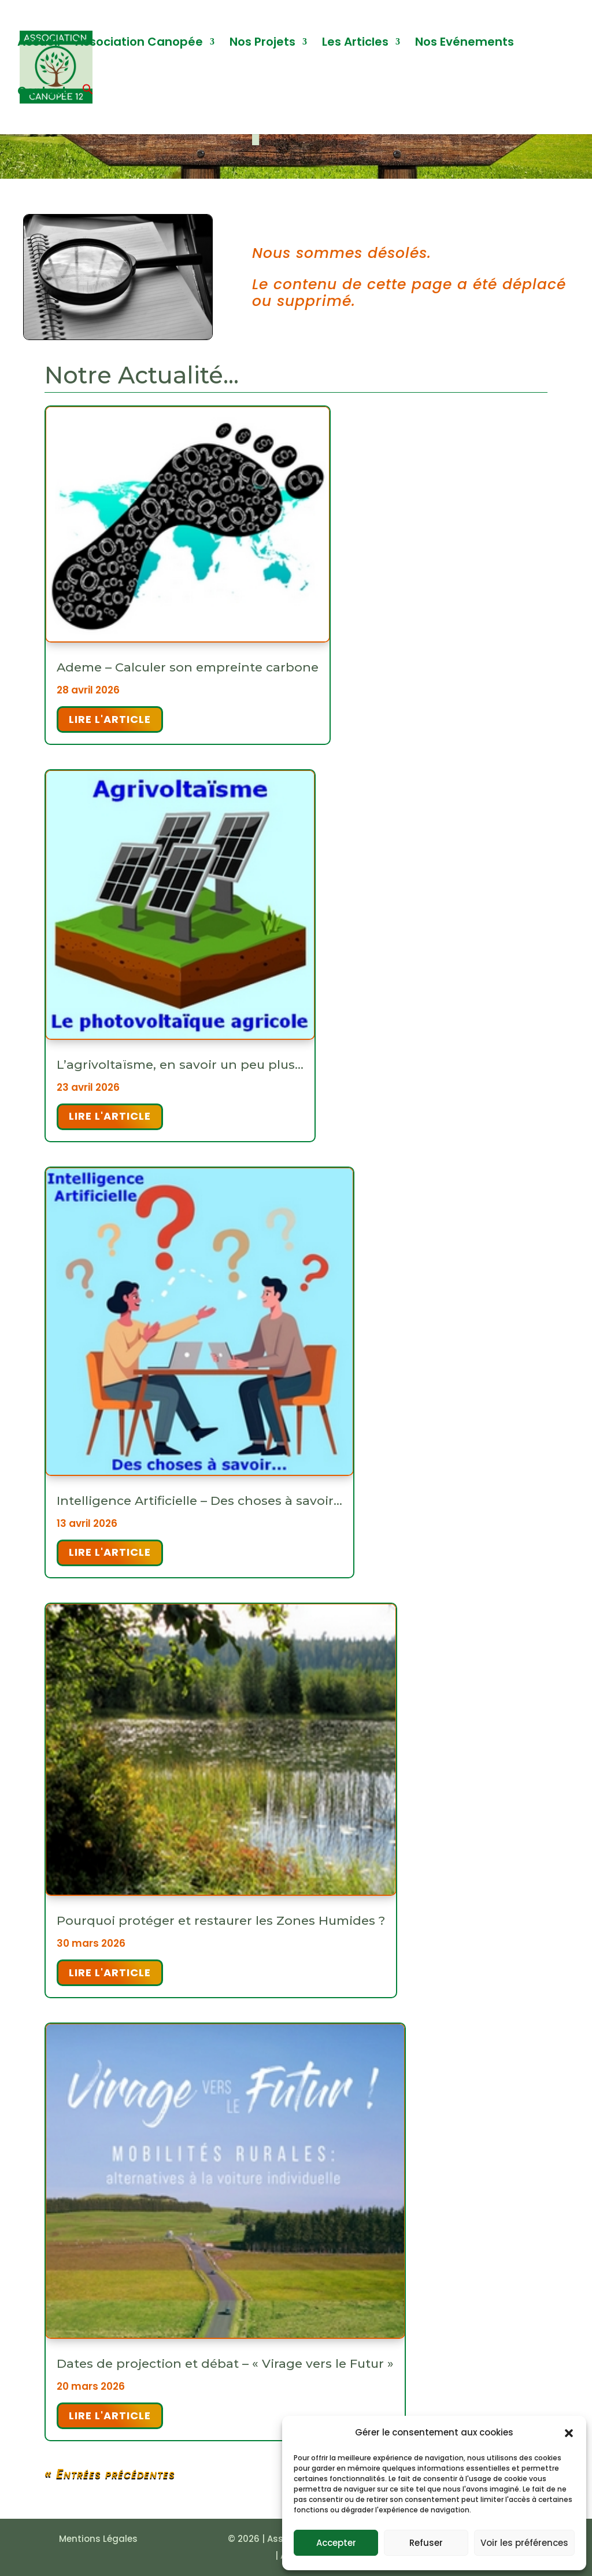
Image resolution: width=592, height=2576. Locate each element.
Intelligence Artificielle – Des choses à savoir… (199, 1500)
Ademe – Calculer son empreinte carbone (188, 667)
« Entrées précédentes (110, 2473)
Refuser (426, 2543)
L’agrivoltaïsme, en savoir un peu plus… (180, 1064)
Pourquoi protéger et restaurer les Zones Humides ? (221, 1920)
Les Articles (355, 44)
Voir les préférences (524, 2543)
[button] (569, 2433)
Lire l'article (110, 719)
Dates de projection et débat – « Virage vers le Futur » (225, 2363)
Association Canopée (139, 44)
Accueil (38, 44)
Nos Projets (262, 44)
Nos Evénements (464, 44)
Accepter (336, 2543)
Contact (42, 93)
